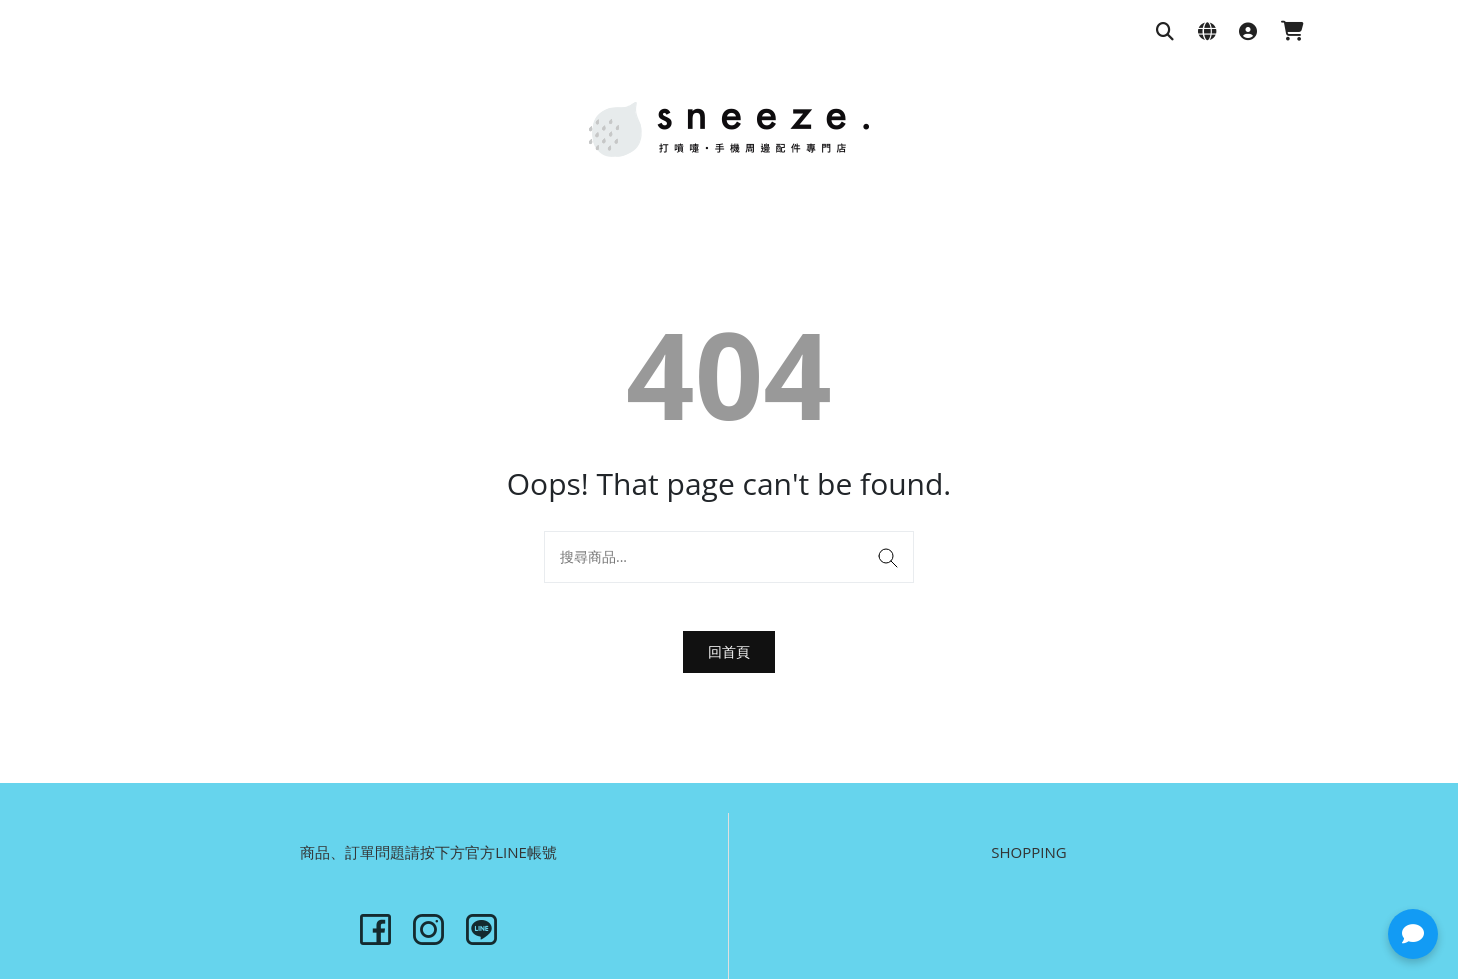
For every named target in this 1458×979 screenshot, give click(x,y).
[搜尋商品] (1165, 32)
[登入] (1248, 32)
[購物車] (1292, 32)
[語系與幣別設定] (1207, 32)
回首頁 (729, 651)
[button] (1413, 934)
